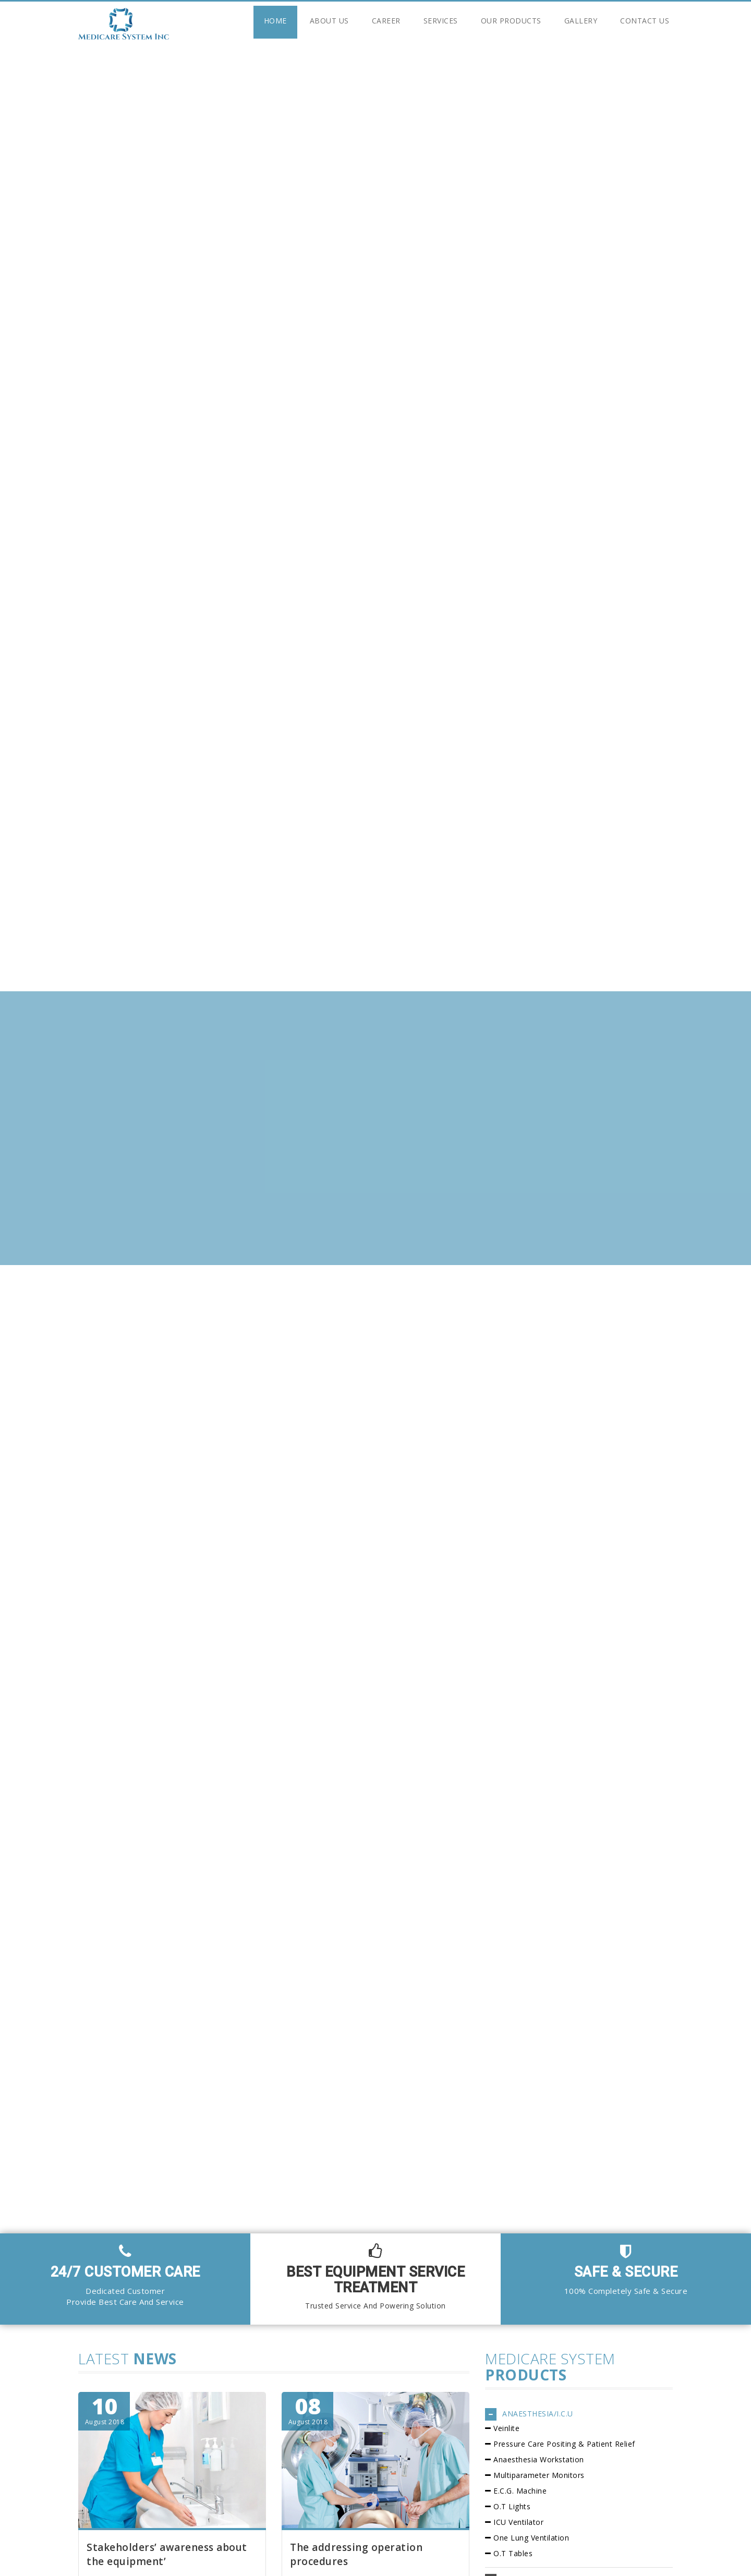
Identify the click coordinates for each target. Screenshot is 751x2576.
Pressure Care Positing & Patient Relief (564, 2444)
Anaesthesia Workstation (538, 2459)
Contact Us (644, 21)
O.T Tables (512, 2553)
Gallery (581, 21)
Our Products (511, 21)
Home (275, 21)
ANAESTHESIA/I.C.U (537, 2414)
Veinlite (506, 2428)
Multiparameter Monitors (539, 2475)
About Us (329, 21)
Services (440, 21)
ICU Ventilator (518, 2522)
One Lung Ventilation (531, 2538)
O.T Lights (511, 2506)
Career (386, 21)
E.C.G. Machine (520, 2491)
